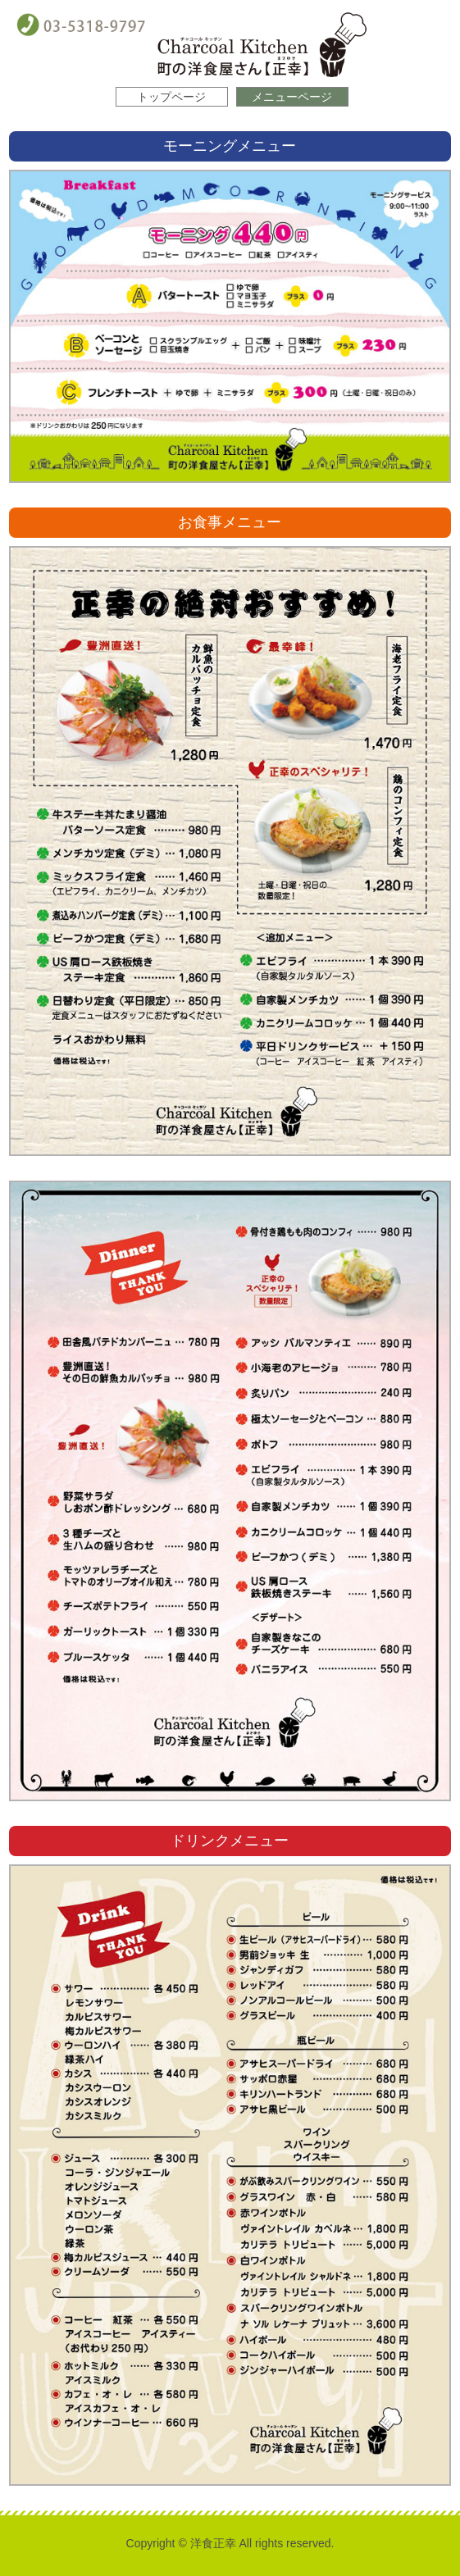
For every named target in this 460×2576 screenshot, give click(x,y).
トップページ (171, 96)
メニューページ (292, 96)
